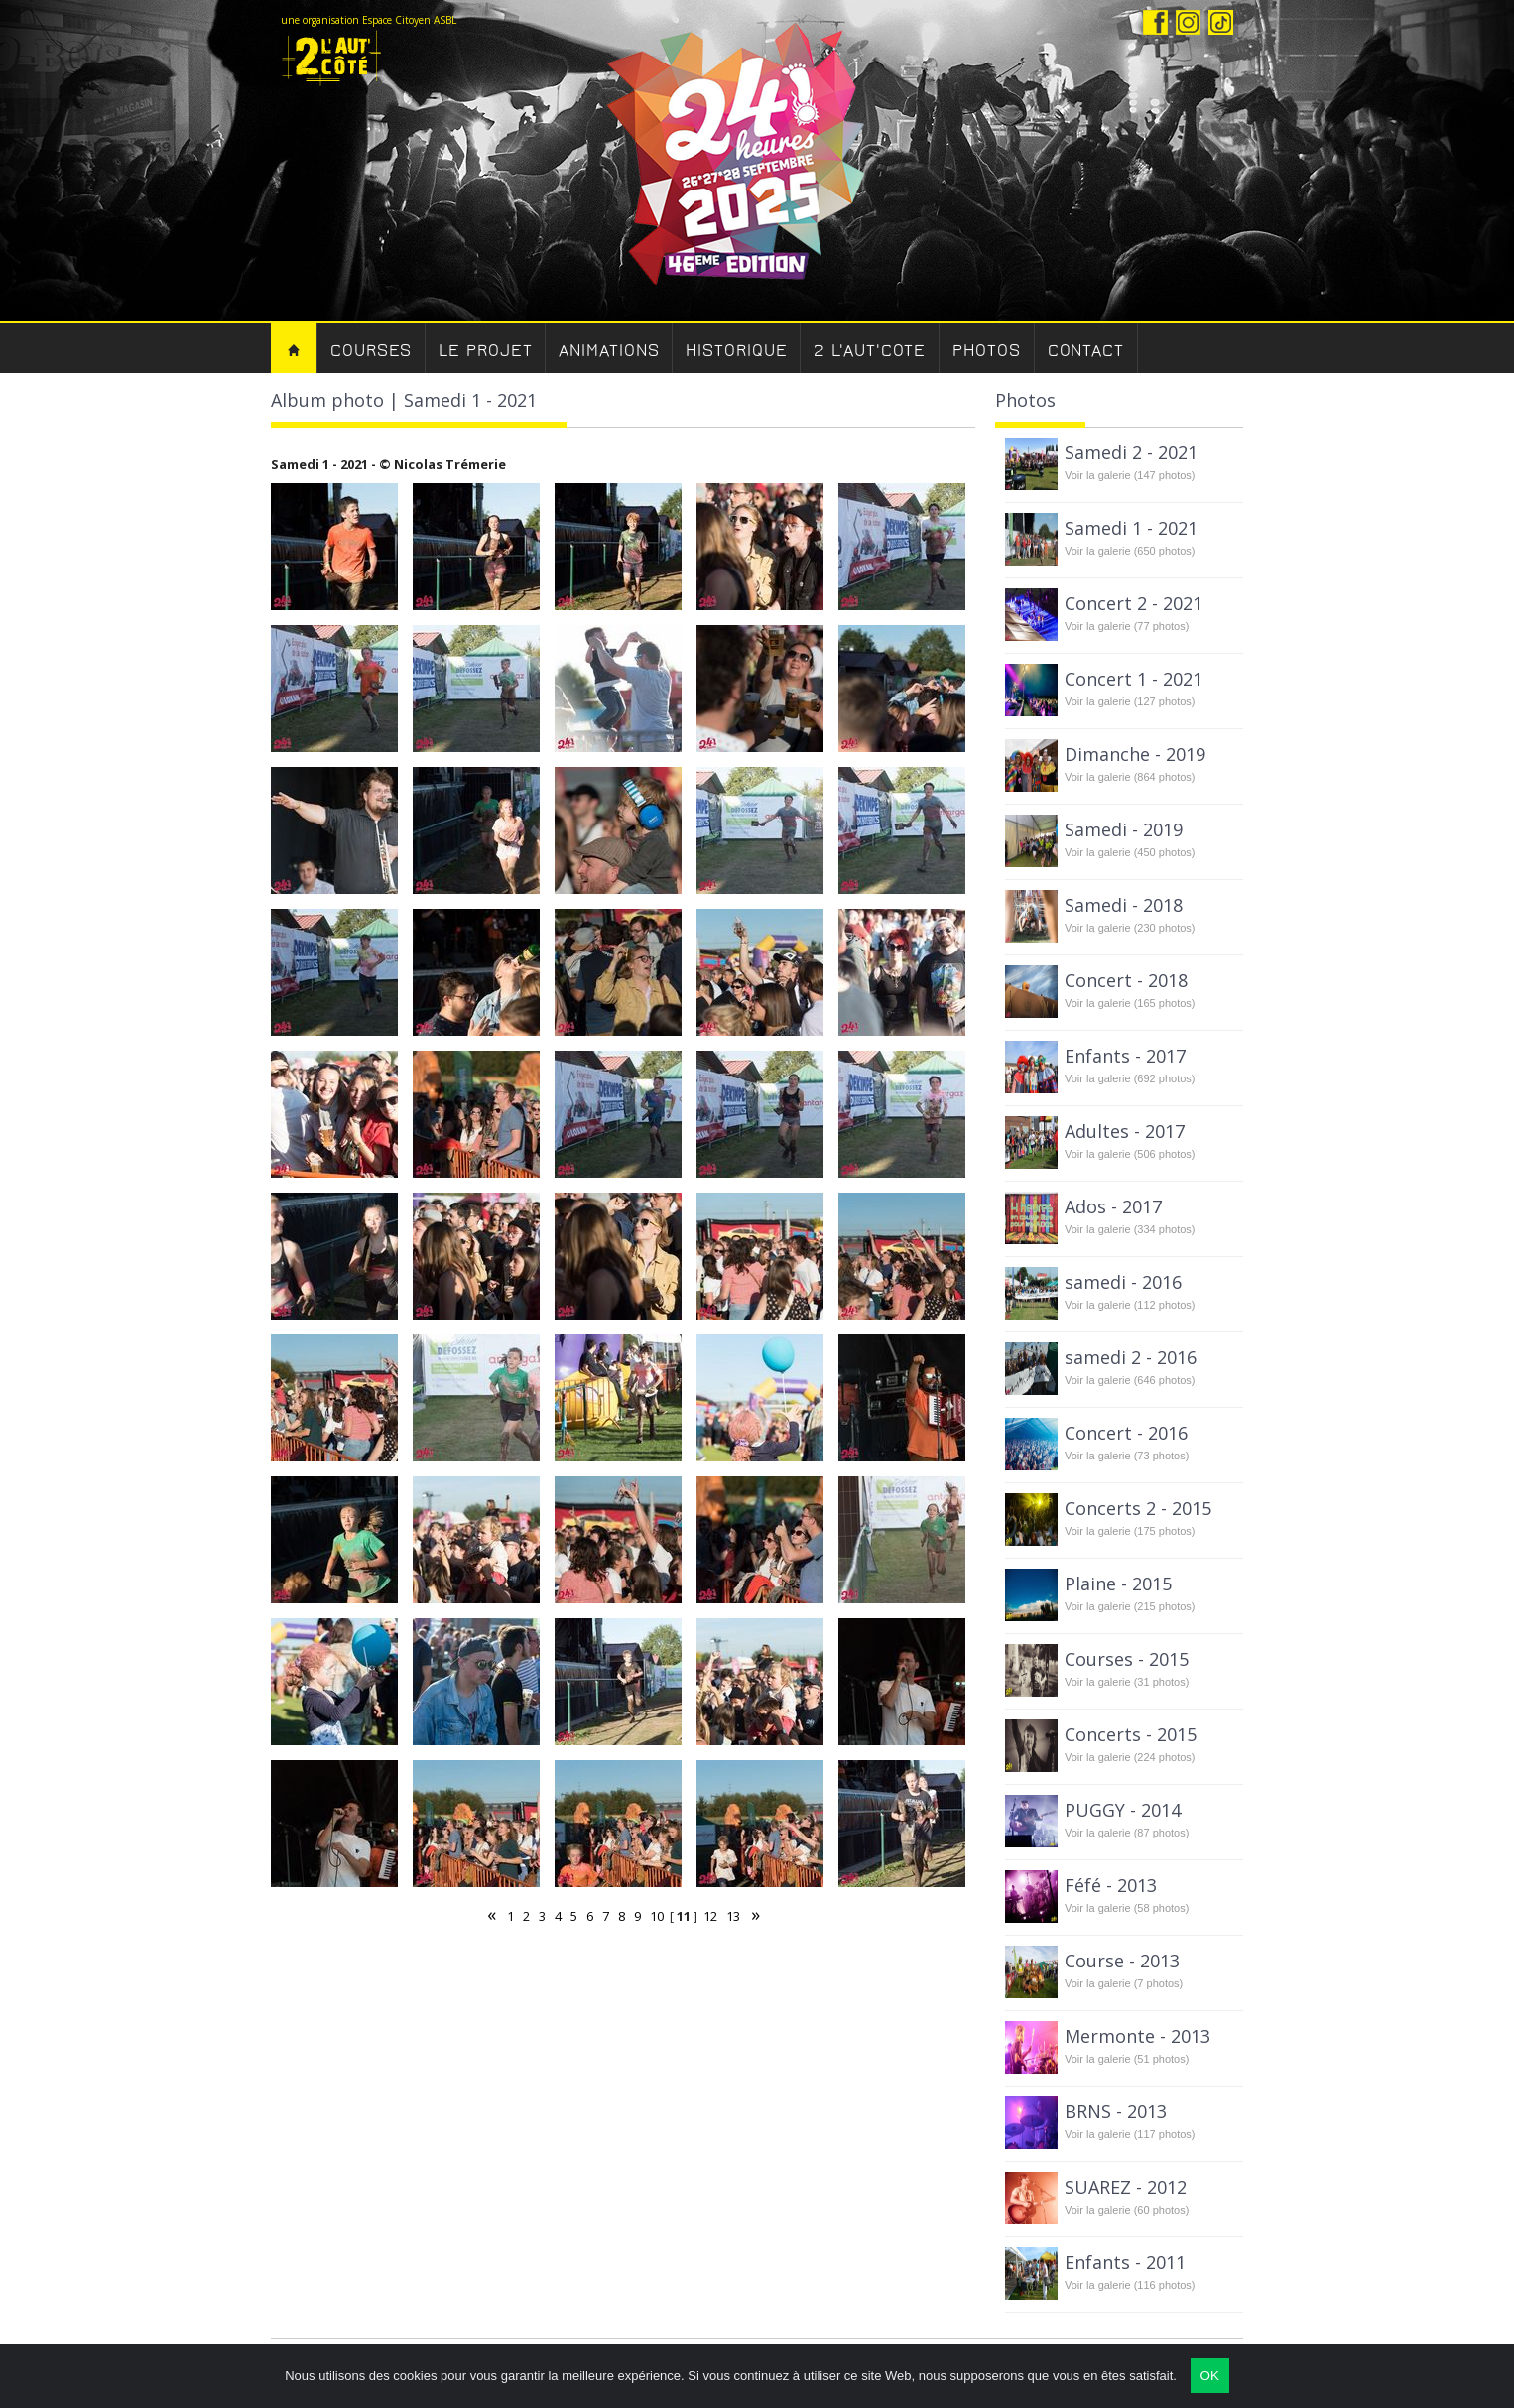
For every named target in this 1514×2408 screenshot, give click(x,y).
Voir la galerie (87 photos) (1127, 1832)
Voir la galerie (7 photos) (1124, 1983)
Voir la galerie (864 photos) (1130, 777)
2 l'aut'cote (870, 350)
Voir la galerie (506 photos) (1130, 1154)
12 (710, 1916)
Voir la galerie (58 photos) (1127, 1908)
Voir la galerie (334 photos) (1130, 1229)
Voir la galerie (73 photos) (1127, 1455)
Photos (986, 350)
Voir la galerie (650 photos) (1130, 551)
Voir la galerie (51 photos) (1127, 2059)
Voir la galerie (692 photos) (1130, 1078)
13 (733, 1916)
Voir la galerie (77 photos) (1127, 626)
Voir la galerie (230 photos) (1130, 928)
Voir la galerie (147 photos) (1130, 475)
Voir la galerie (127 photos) (1130, 701)
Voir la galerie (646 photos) (1130, 1380)
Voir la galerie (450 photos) (1130, 852)
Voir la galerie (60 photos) (1127, 2210)
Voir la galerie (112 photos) (1130, 1305)
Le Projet (485, 350)
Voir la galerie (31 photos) (1127, 1682)
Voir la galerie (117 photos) (1130, 2134)
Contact (1086, 350)
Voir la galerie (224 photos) (1130, 1757)
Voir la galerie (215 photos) (1130, 1606)
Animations (609, 350)
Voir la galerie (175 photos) (1130, 1531)
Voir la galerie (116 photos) (1130, 2285)
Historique (736, 350)
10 (657, 1916)
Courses (371, 350)
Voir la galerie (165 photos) (1130, 1003)
